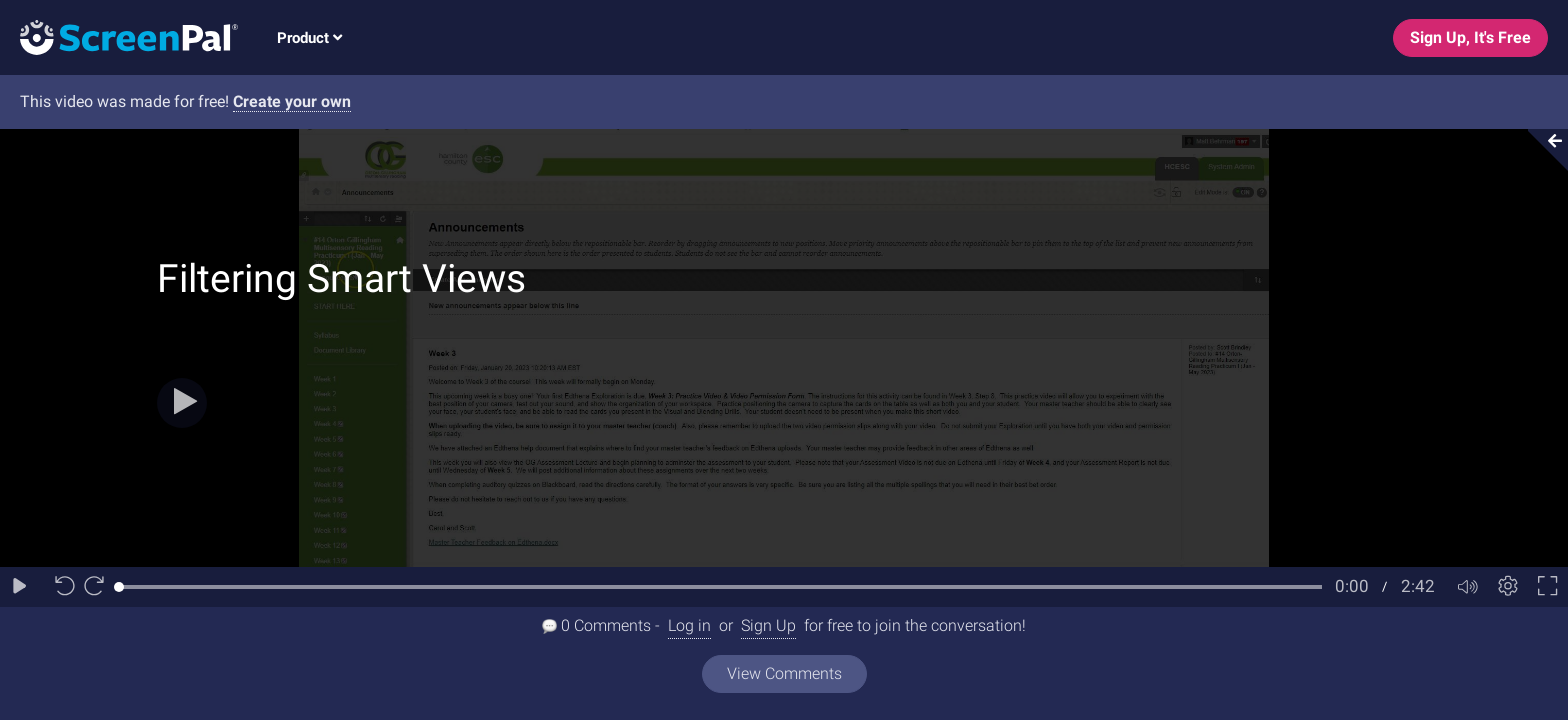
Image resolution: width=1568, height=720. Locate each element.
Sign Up (768, 625)
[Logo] (119, 36)
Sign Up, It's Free (1470, 37)
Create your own (292, 101)
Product (309, 38)
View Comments (784, 673)
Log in (689, 625)
